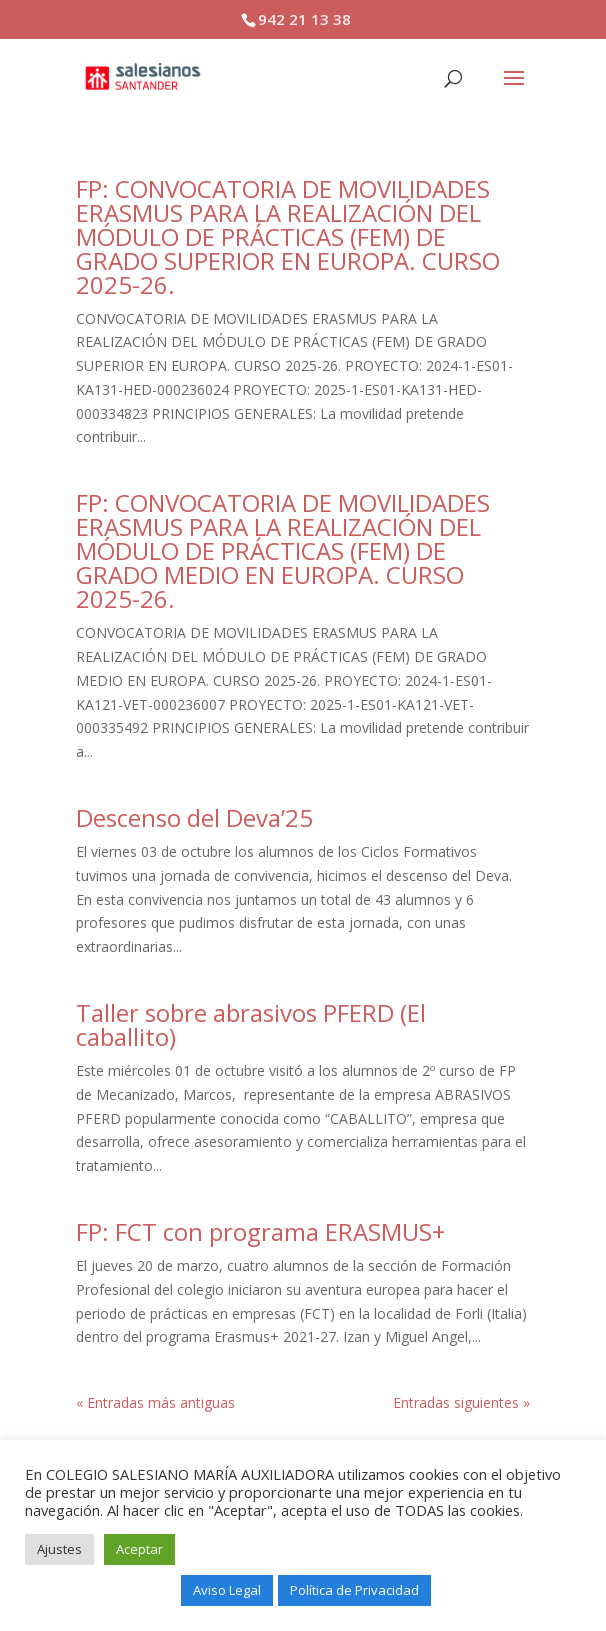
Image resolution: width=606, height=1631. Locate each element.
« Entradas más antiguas (155, 1402)
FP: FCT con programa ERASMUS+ (260, 1231)
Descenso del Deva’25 (194, 817)
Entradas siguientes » (461, 1402)
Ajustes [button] (59, 1549)
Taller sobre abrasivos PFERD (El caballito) (251, 1024)
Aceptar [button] (139, 1549)
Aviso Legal (227, 1590)
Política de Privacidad (354, 1590)
